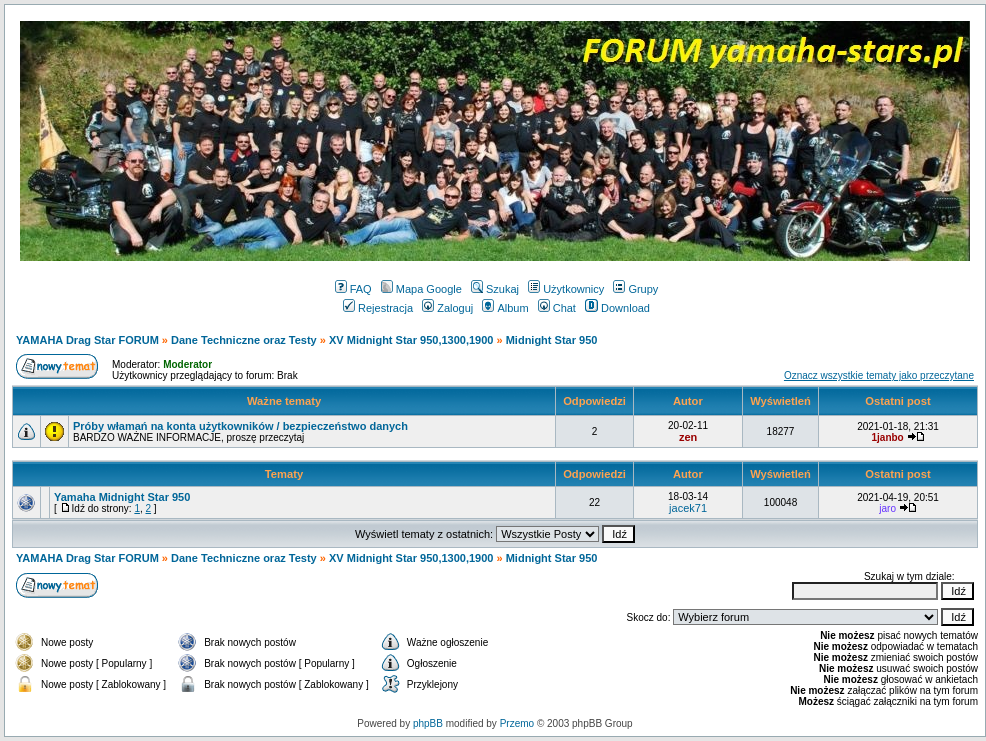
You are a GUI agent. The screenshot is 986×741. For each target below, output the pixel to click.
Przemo (517, 723)
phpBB (428, 723)
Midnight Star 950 (552, 340)
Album (505, 308)
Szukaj (495, 289)
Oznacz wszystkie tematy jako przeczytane (879, 375)
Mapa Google (421, 289)
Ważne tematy (284, 401)
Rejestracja (378, 308)
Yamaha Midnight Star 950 (122, 497)
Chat (557, 308)
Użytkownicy (566, 289)
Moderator (187, 364)
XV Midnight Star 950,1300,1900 (411, 340)
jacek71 (688, 508)
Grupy (635, 289)
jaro (887, 508)
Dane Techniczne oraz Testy (244, 340)
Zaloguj (447, 308)
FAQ (353, 289)
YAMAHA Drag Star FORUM (87, 340)
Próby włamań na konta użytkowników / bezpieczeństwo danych (240, 426)
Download (617, 308)
